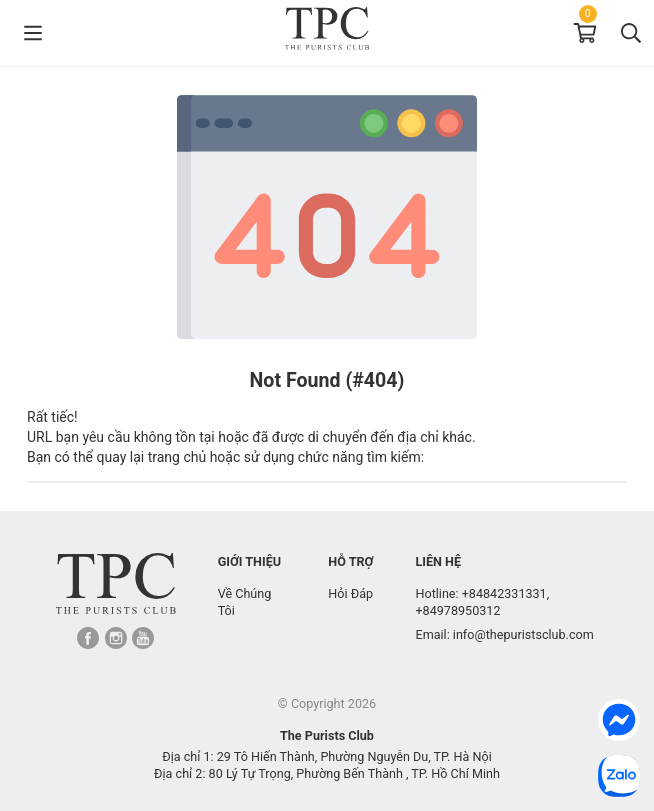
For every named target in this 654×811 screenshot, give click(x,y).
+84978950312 (457, 610)
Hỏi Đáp (350, 593)
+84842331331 (504, 593)
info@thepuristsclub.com (523, 634)
